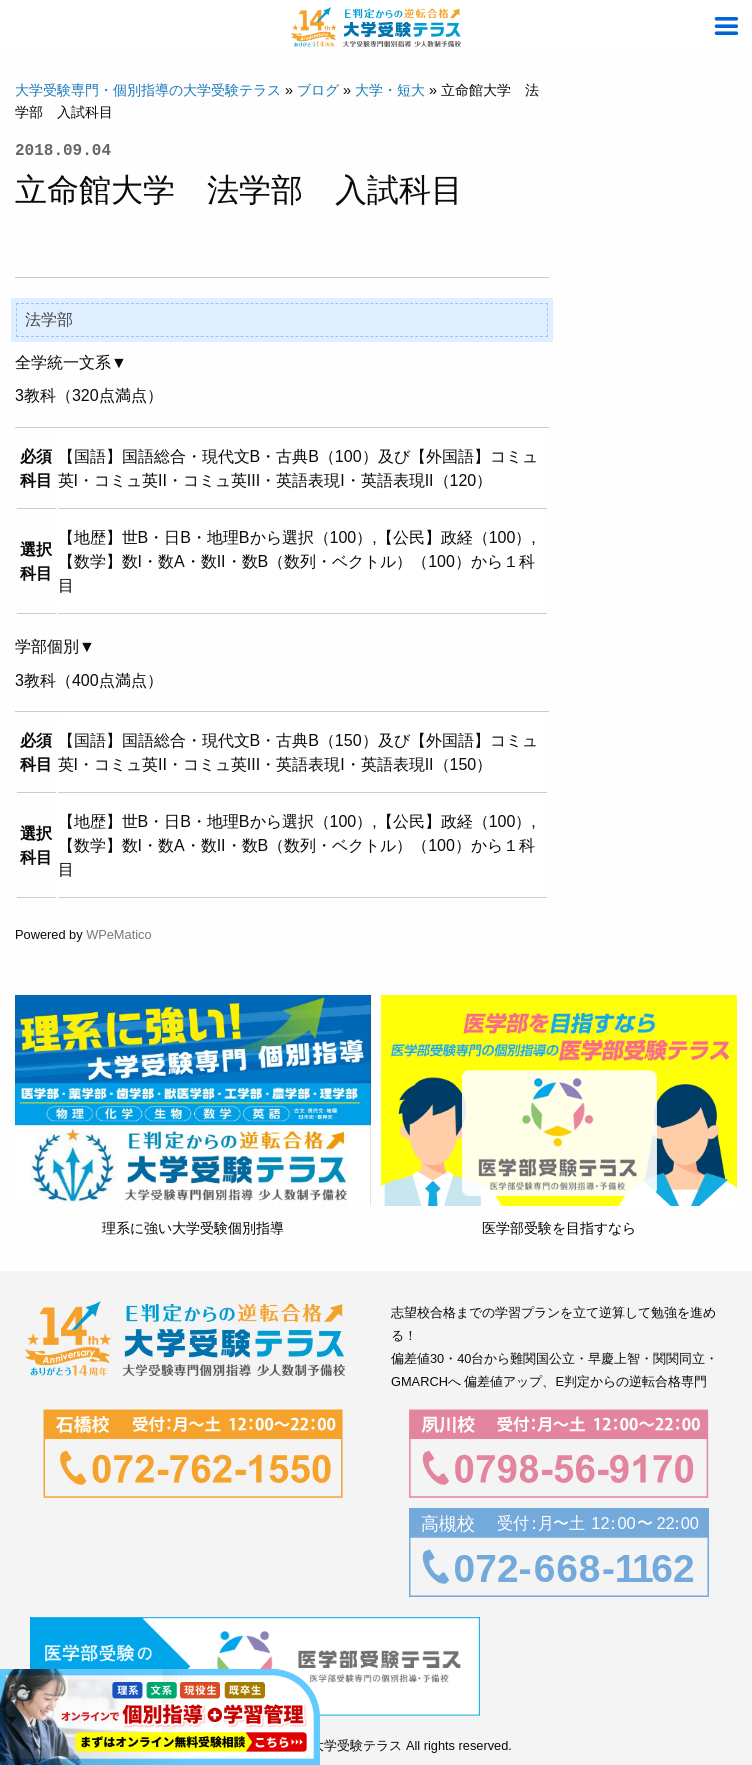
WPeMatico (118, 934)
